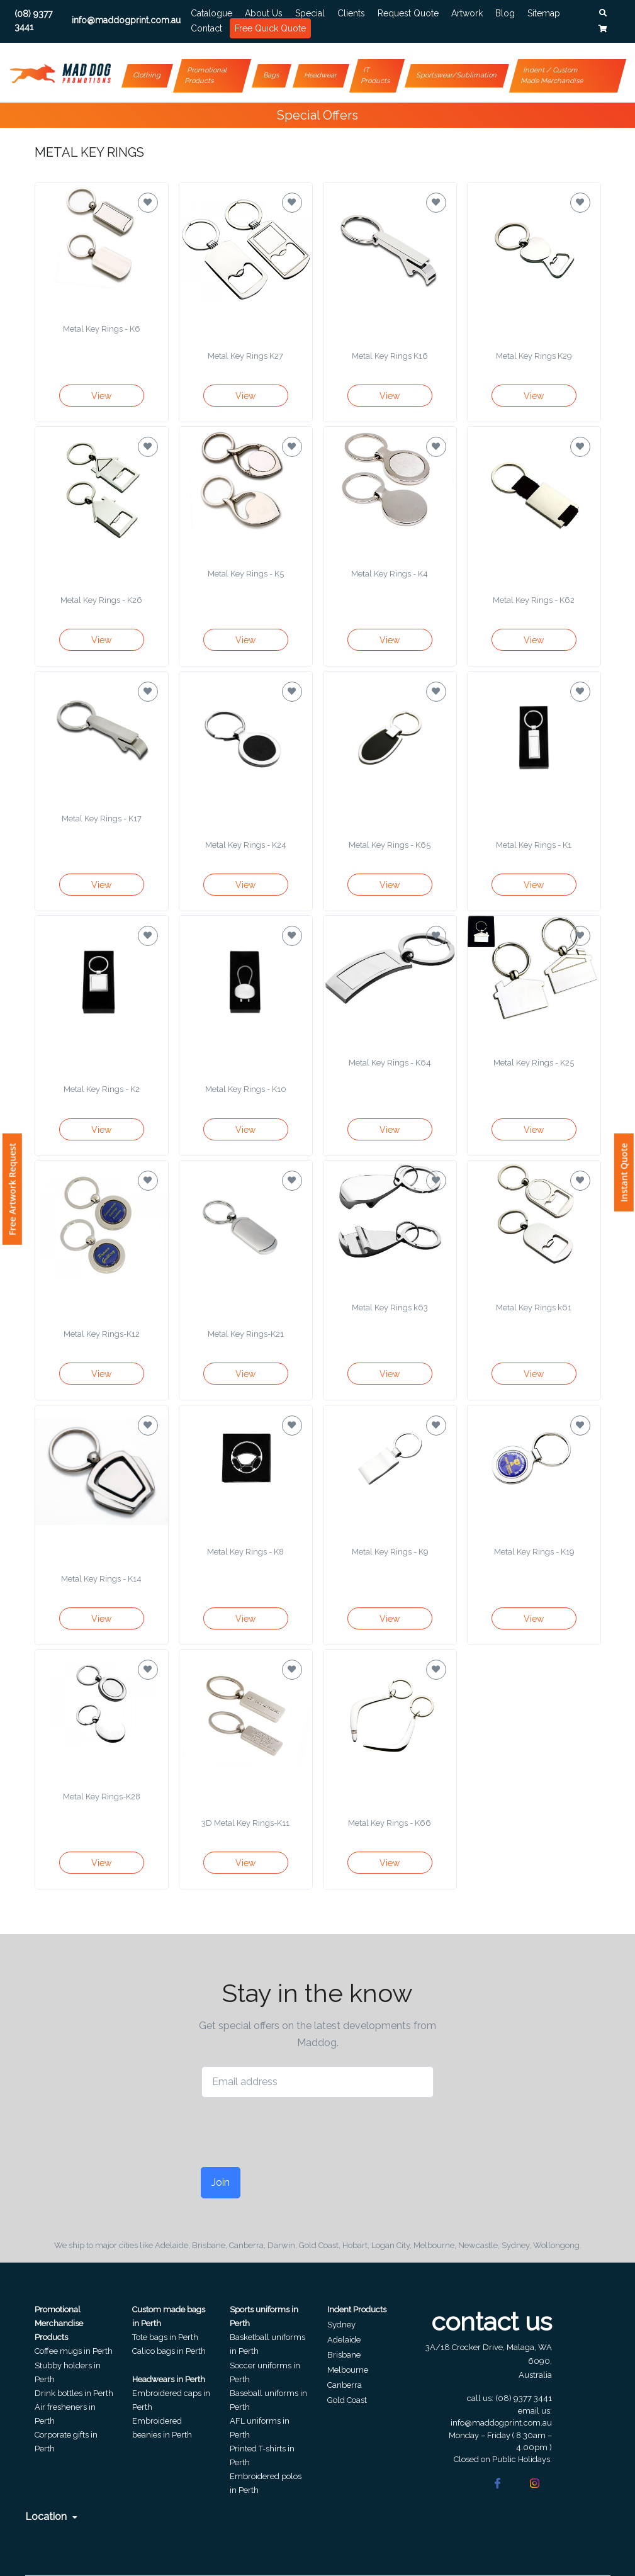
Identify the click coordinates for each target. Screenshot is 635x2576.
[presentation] (297, 2132)
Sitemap (543, 13)
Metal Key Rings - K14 (101, 1578)
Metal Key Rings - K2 (102, 1089)
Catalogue (211, 13)
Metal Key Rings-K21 (246, 1334)
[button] (602, 13)
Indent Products (356, 2309)
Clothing (147, 75)
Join (220, 2182)
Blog (505, 13)
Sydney (341, 2324)
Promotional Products (206, 75)
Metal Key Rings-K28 (101, 1796)
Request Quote (408, 13)
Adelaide (344, 2339)
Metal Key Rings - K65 (389, 845)
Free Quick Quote (270, 28)
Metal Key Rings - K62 (534, 600)
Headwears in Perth (168, 2379)
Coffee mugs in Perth (74, 2351)
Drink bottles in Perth (74, 2393)
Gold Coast (347, 2400)
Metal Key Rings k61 (533, 1307)
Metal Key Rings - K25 (533, 1062)
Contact (206, 28)
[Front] (60, 73)
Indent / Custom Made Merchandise (552, 75)
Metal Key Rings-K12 (102, 1334)
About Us (264, 13)
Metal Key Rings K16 (390, 356)
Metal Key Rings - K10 (245, 1089)
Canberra (344, 2385)
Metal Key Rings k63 (390, 1307)
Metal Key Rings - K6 (101, 329)
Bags (271, 75)
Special (310, 13)
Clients (351, 13)
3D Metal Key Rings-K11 (245, 1823)
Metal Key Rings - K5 (246, 573)
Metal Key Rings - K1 (533, 845)
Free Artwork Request (12, 1189)
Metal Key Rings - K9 (390, 1551)
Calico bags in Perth (169, 2351)
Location (51, 2517)
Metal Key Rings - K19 (534, 1551)
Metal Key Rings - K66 (389, 1823)
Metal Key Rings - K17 (102, 818)
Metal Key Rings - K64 (390, 1062)
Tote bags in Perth (165, 2337)
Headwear (320, 75)
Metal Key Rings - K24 (245, 845)
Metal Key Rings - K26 (101, 600)
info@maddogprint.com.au (501, 2422)
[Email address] (317, 2082)
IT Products (375, 75)
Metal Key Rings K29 (533, 356)
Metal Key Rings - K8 (245, 1551)
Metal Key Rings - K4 (389, 573)
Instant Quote (624, 1172)
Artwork (467, 13)
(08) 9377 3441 (523, 2398)
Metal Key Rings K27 (245, 356)
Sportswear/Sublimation (456, 75)
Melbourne (347, 2370)
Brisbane (344, 2354)
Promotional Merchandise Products (59, 2323)
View (101, 396)
